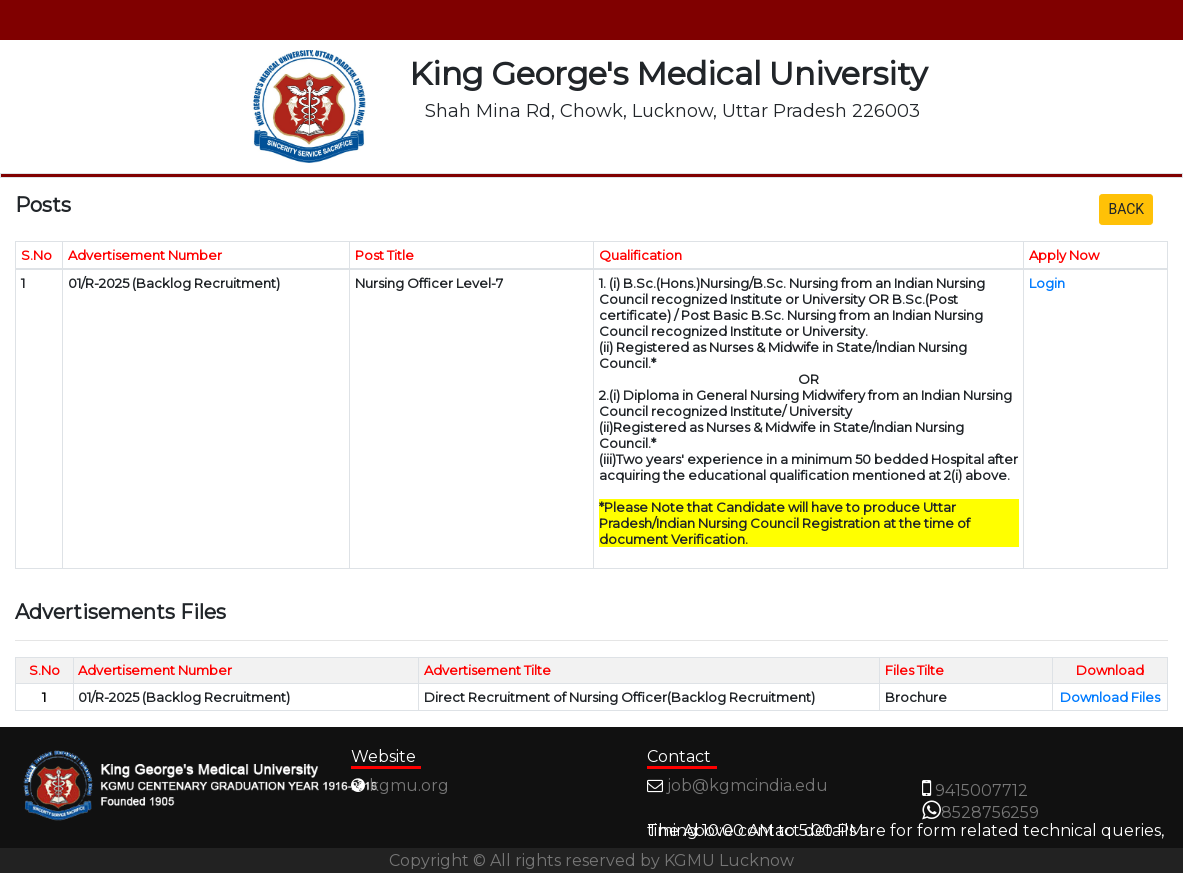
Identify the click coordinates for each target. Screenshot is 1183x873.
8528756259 (990, 812)
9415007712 (981, 790)
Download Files (1110, 697)
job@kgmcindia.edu (747, 785)
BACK (1126, 209)
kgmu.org (409, 785)
